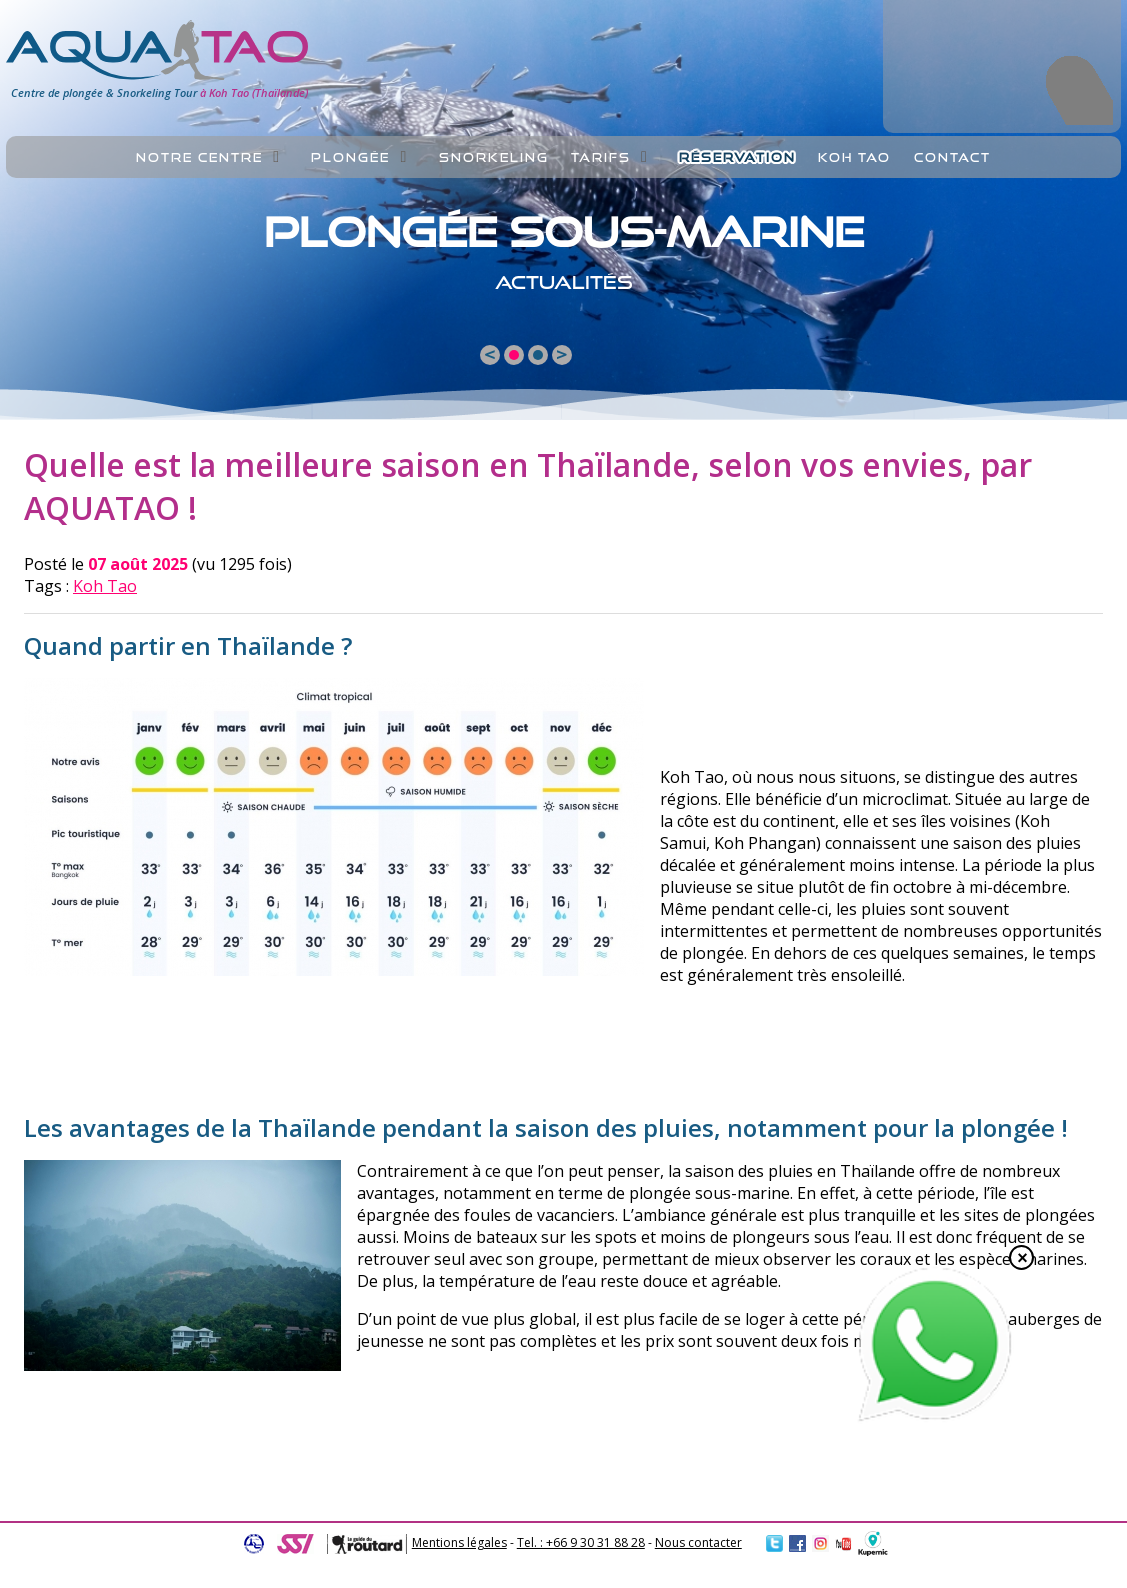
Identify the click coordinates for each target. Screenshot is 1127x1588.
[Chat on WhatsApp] (935, 1418)
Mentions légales (459, 1542)
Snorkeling (494, 157)
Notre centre (199, 157)
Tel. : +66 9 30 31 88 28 (581, 1542)
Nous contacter (698, 1542)
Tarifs (601, 157)
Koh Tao (105, 586)
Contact (952, 157)
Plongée (350, 157)
